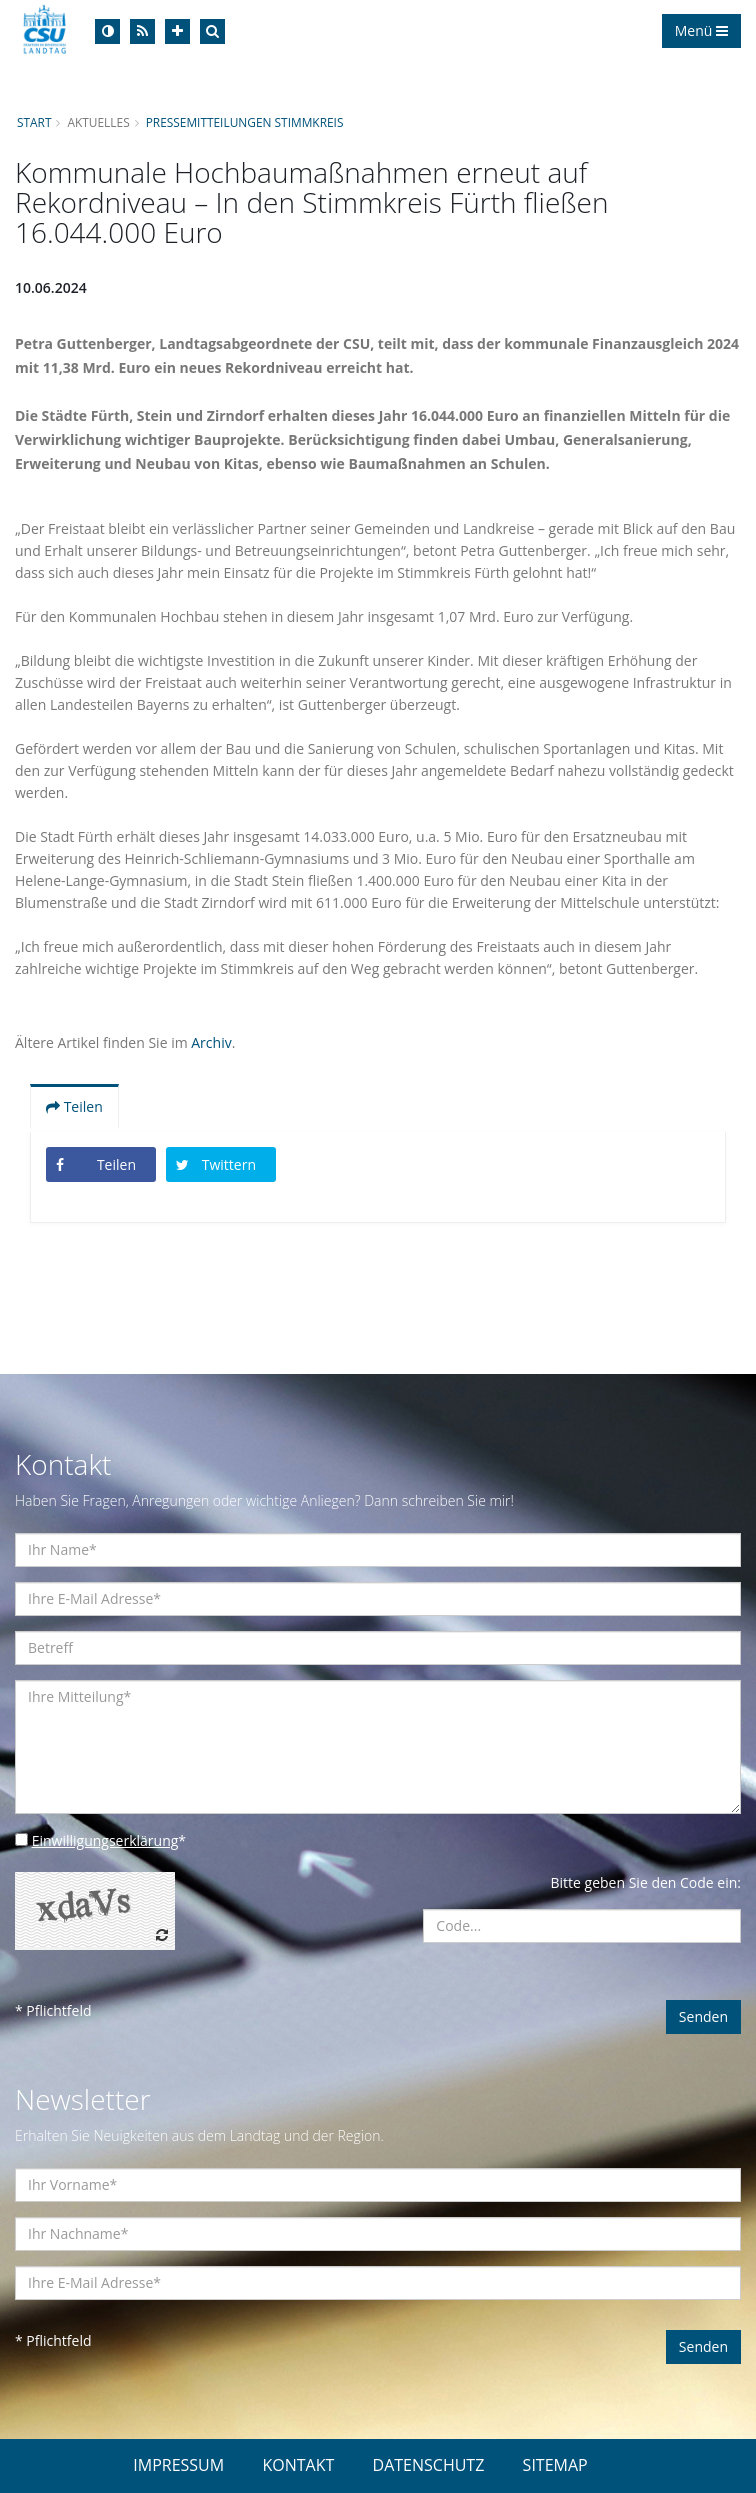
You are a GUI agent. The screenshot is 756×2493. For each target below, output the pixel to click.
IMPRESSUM (178, 2465)
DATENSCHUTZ (429, 2465)
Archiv (211, 1042)
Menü (701, 30)
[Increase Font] (177, 31)
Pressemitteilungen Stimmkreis (245, 122)
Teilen (74, 1106)
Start (34, 122)
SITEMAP (555, 2465)
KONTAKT (298, 2465)
